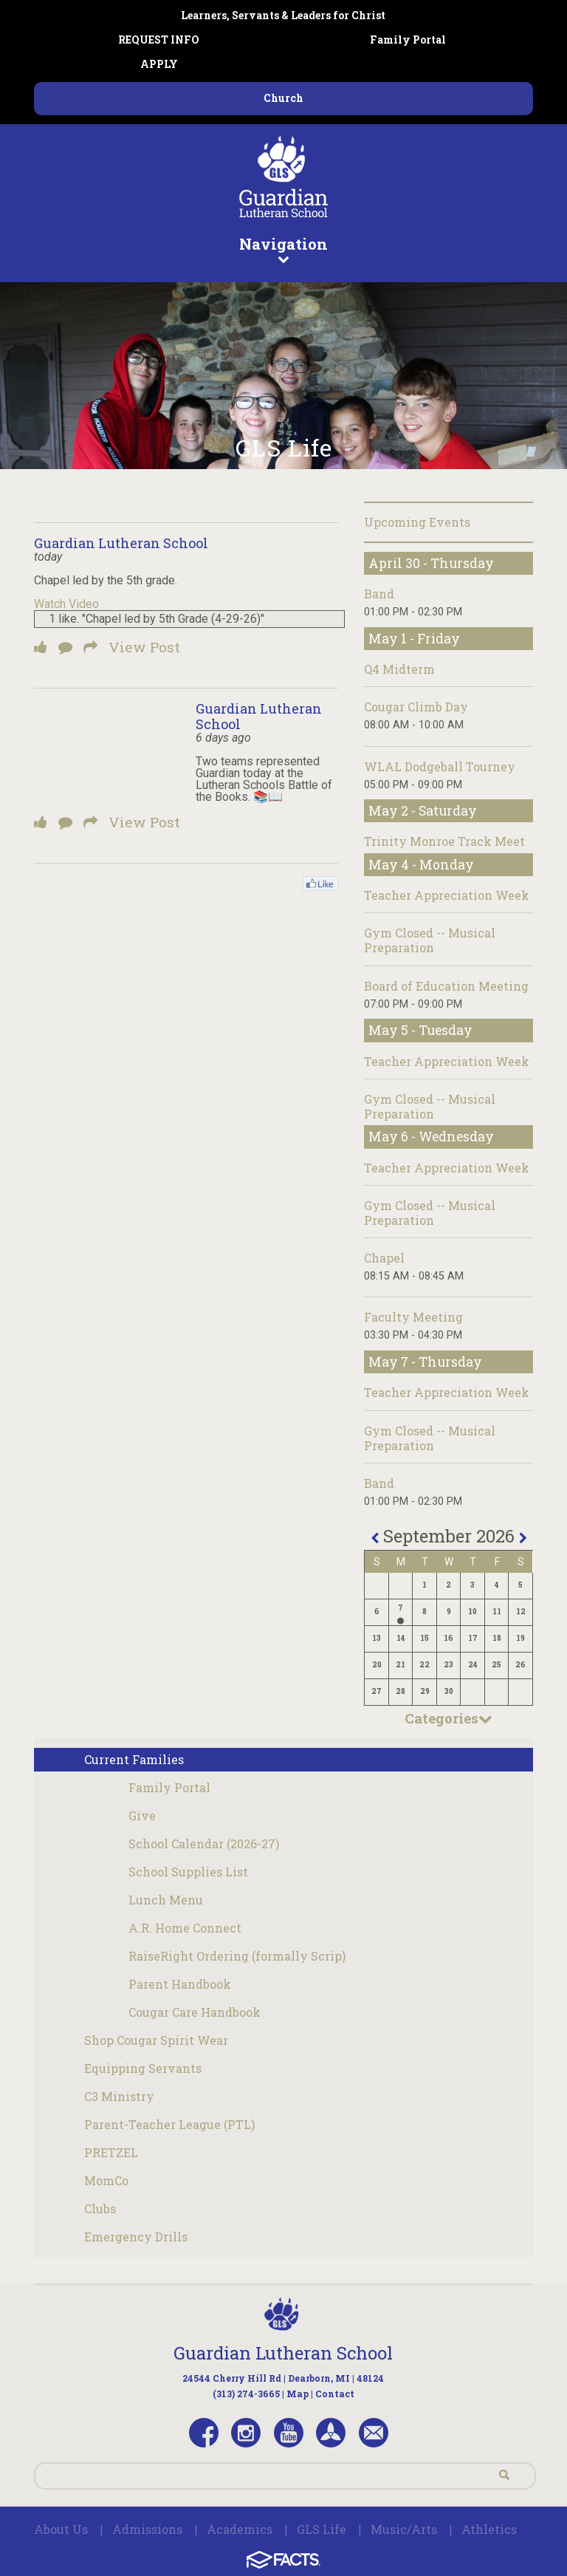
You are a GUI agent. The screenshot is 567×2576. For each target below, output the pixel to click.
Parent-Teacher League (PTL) (169, 2124)
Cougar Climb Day (416, 706)
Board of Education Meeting (446, 986)
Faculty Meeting (413, 1317)
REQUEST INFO (158, 40)
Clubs (100, 2208)
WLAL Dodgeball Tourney (439, 766)
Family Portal (408, 40)
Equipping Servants (143, 2068)
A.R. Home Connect (184, 1928)
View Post (144, 647)
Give (142, 1815)
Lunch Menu (165, 1899)
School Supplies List (188, 1871)
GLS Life (321, 2529)
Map (297, 2393)
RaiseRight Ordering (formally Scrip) (237, 1956)
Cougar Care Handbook (194, 2012)
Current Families (134, 1759)
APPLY (159, 64)
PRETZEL (111, 2152)
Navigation (283, 248)
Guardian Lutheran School (121, 543)
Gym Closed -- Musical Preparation (429, 940)
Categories (448, 1718)
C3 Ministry (119, 2096)
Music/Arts (404, 2529)
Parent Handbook (179, 1984)
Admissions (147, 2529)
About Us (61, 2529)
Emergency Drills (136, 2236)
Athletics (489, 2529)
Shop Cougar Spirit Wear (156, 2040)
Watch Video (66, 604)
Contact (334, 2393)
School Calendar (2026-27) (203, 1843)
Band (379, 593)
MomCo (106, 2180)
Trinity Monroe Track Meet (444, 841)
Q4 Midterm (399, 669)
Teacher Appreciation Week (446, 895)
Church (283, 98)
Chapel (384, 1257)
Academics (239, 2529)
